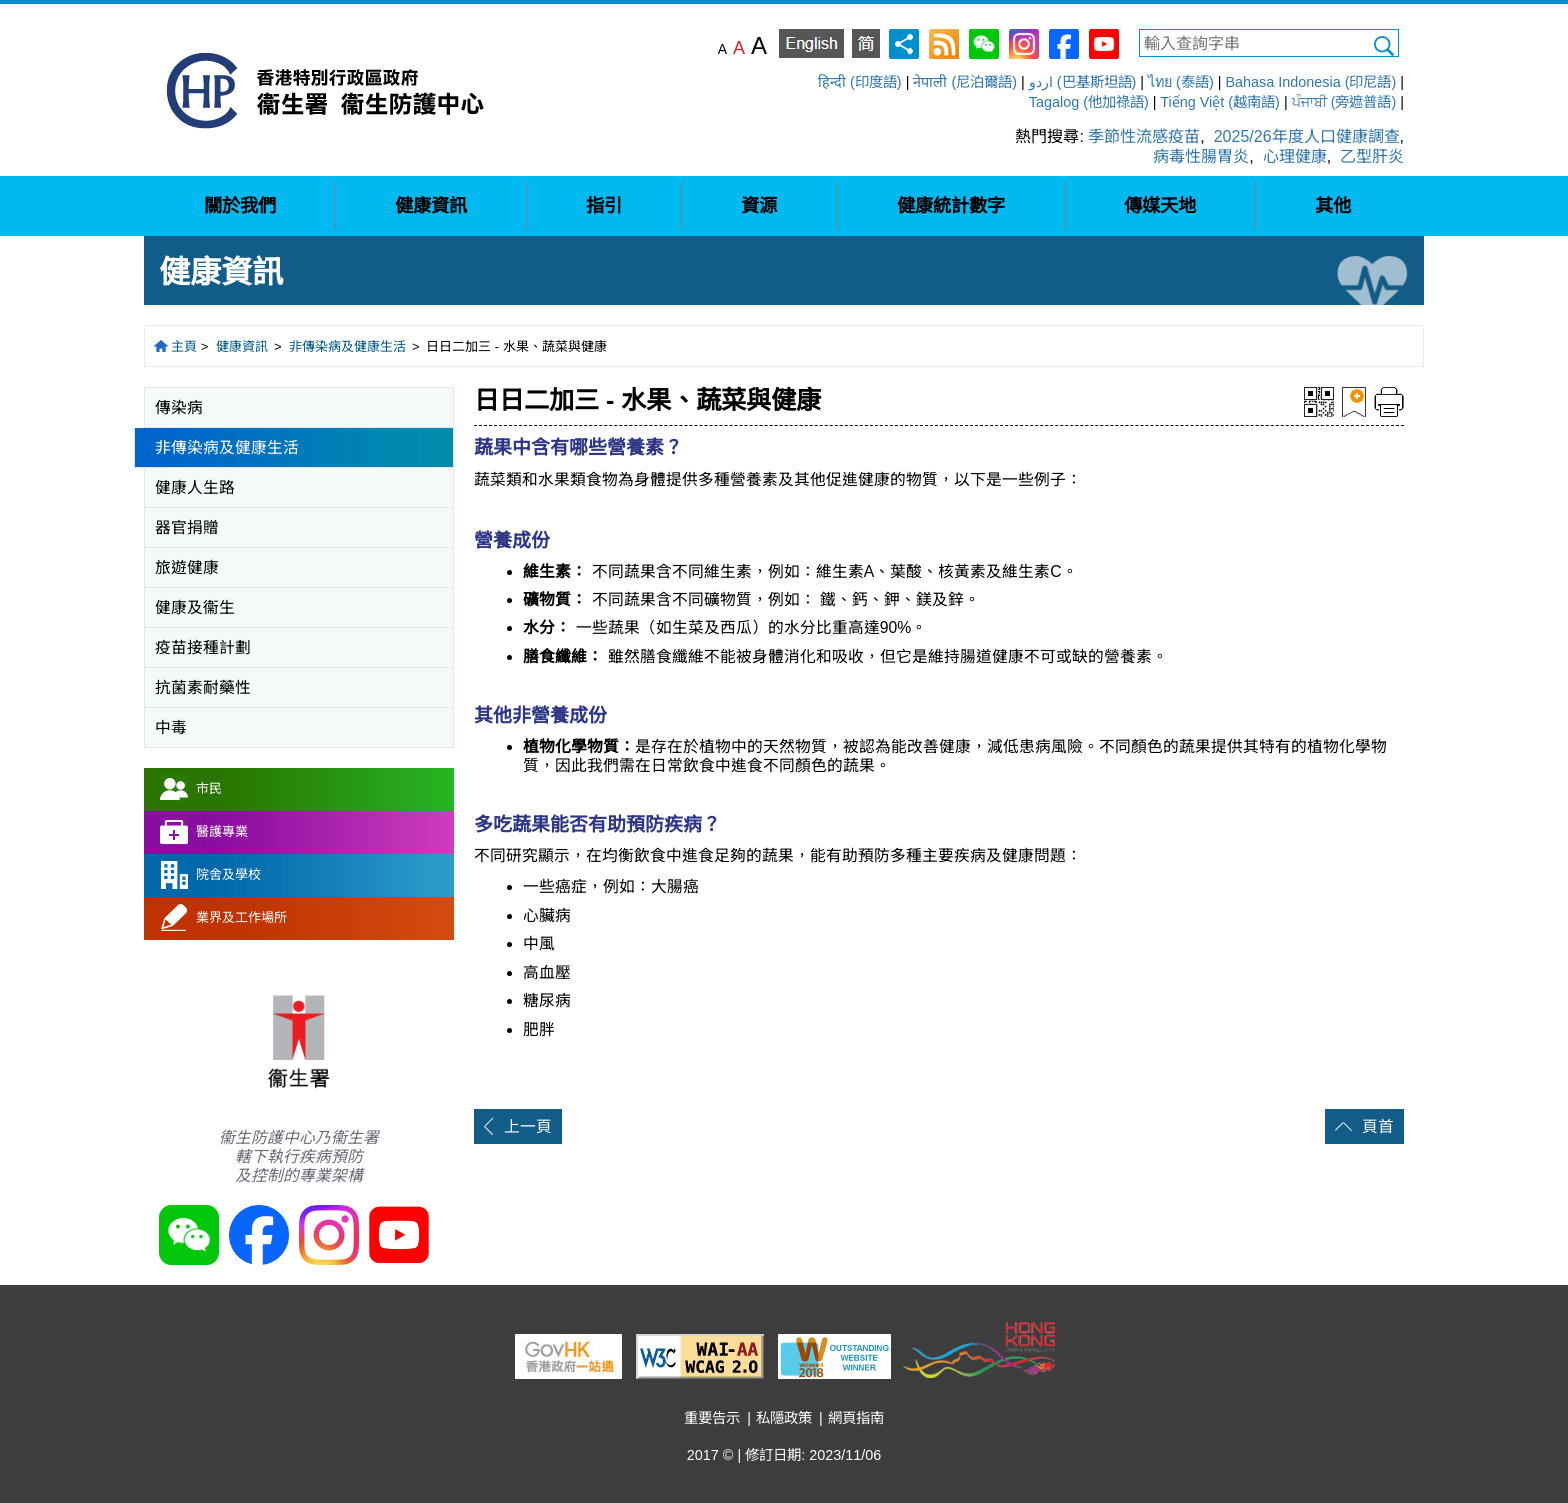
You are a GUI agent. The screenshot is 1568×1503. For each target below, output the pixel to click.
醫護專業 (222, 831)
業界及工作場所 (241, 917)
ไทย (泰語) (1181, 82)
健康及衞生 (195, 607)
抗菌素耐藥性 (203, 687)
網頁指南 (856, 1418)
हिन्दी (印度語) (860, 82)
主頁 (184, 346)
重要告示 (712, 1418)
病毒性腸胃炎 (1201, 156)
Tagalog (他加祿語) (1089, 102)
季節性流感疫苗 (1144, 136)
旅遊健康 (187, 567)
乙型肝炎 (1372, 156)
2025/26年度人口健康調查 (1307, 136)
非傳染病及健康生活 (347, 346)
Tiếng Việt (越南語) (1220, 102)
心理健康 (1295, 156)
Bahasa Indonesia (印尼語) (1310, 82)
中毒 (171, 727)
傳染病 (179, 407)
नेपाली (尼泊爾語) (965, 82)
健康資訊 (242, 346)
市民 (209, 788)
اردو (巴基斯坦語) (1083, 82)
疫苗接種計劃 (203, 647)
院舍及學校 (228, 874)
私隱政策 (784, 1418)
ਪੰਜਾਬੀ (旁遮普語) (1344, 102)
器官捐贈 (187, 527)
